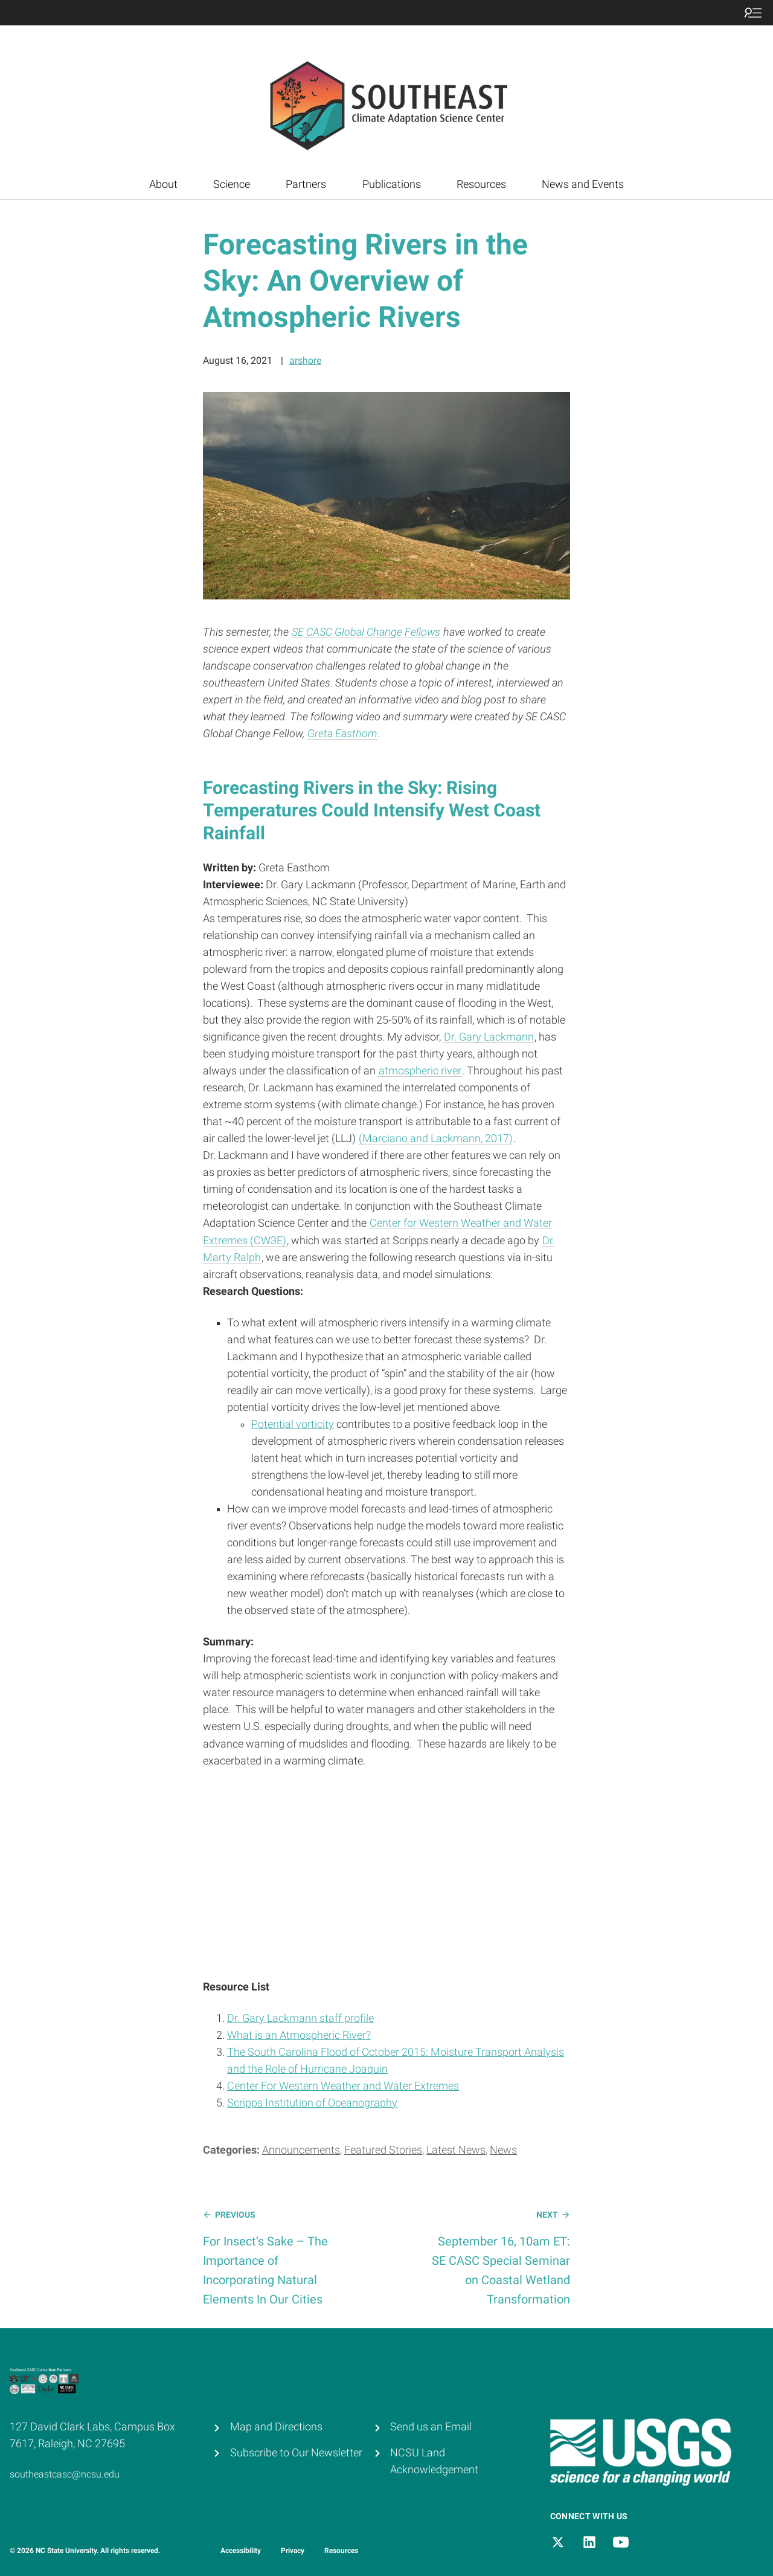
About (163, 184)
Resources (481, 184)
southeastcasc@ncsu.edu (65, 2474)
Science (231, 184)
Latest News (456, 2150)
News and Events (583, 184)
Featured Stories (383, 2150)
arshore (305, 360)
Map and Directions (276, 2427)
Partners (306, 184)
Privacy (292, 2550)
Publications (391, 184)
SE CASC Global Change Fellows (366, 632)
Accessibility (240, 2550)
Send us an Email (431, 2427)
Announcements (301, 2150)
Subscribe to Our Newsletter (296, 2453)
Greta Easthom (342, 734)
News (503, 2150)
